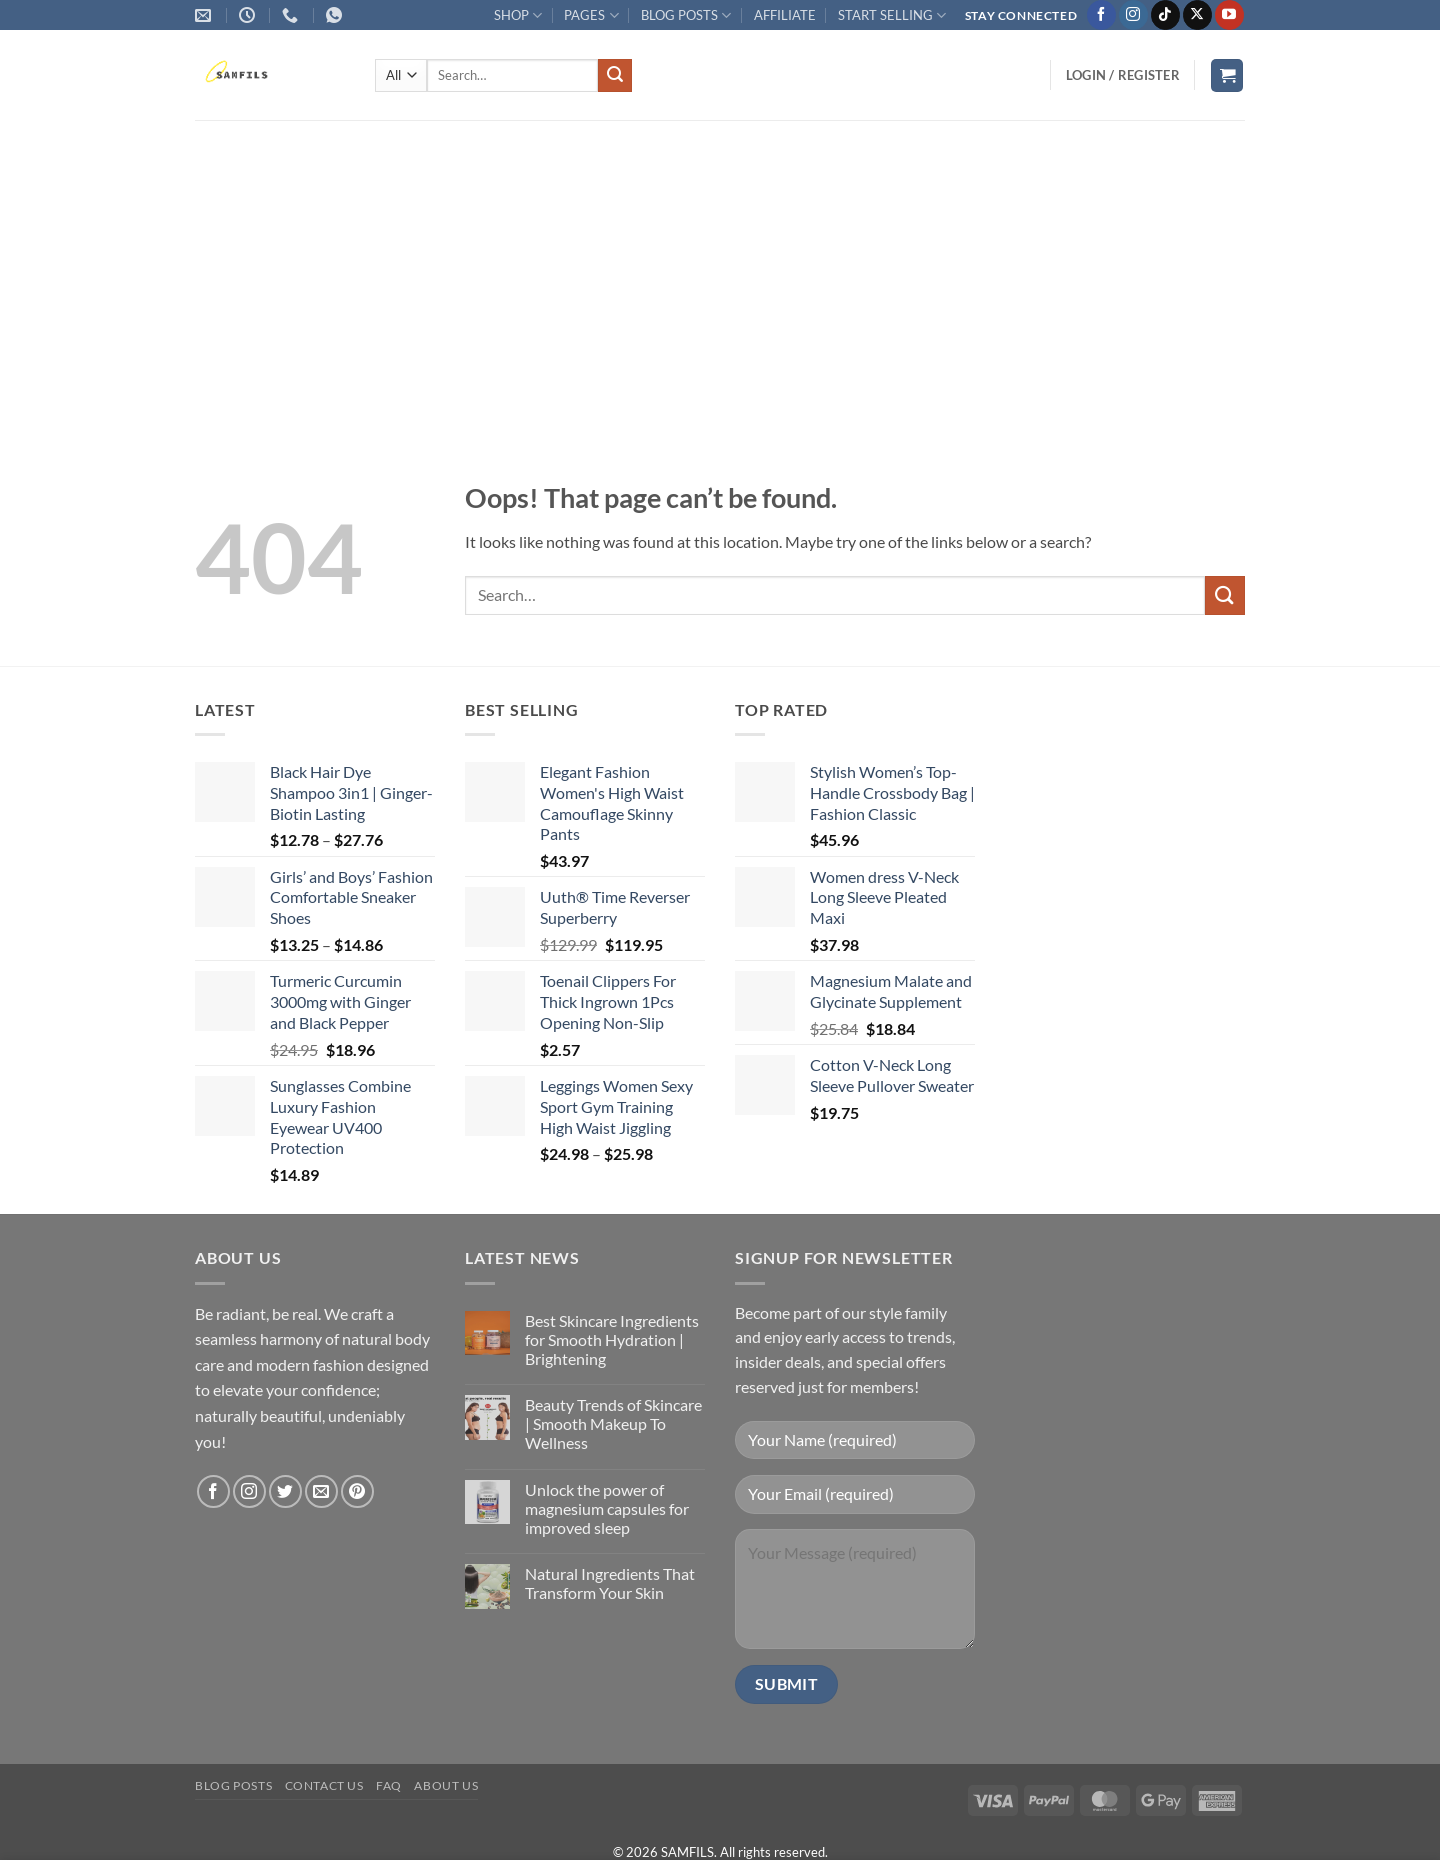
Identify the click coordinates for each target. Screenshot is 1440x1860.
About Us (446, 1785)
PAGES (591, 15)
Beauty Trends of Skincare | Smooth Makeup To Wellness (613, 1423)
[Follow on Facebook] (1101, 15)
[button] (1123, 75)
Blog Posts (233, 1785)
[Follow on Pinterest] (357, 1491)
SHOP (518, 15)
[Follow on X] (1197, 15)
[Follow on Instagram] (1133, 15)
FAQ (389, 1785)
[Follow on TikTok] (1165, 15)
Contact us (324, 1785)
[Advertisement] (720, 270)
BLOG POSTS (686, 15)
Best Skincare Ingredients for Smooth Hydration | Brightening (612, 1339)
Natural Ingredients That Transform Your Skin (610, 1583)
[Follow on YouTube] (1229, 15)
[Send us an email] (321, 1491)
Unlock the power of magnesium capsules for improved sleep (607, 1508)
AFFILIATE (785, 15)
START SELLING (892, 15)
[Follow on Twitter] (285, 1491)
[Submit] (615, 76)
